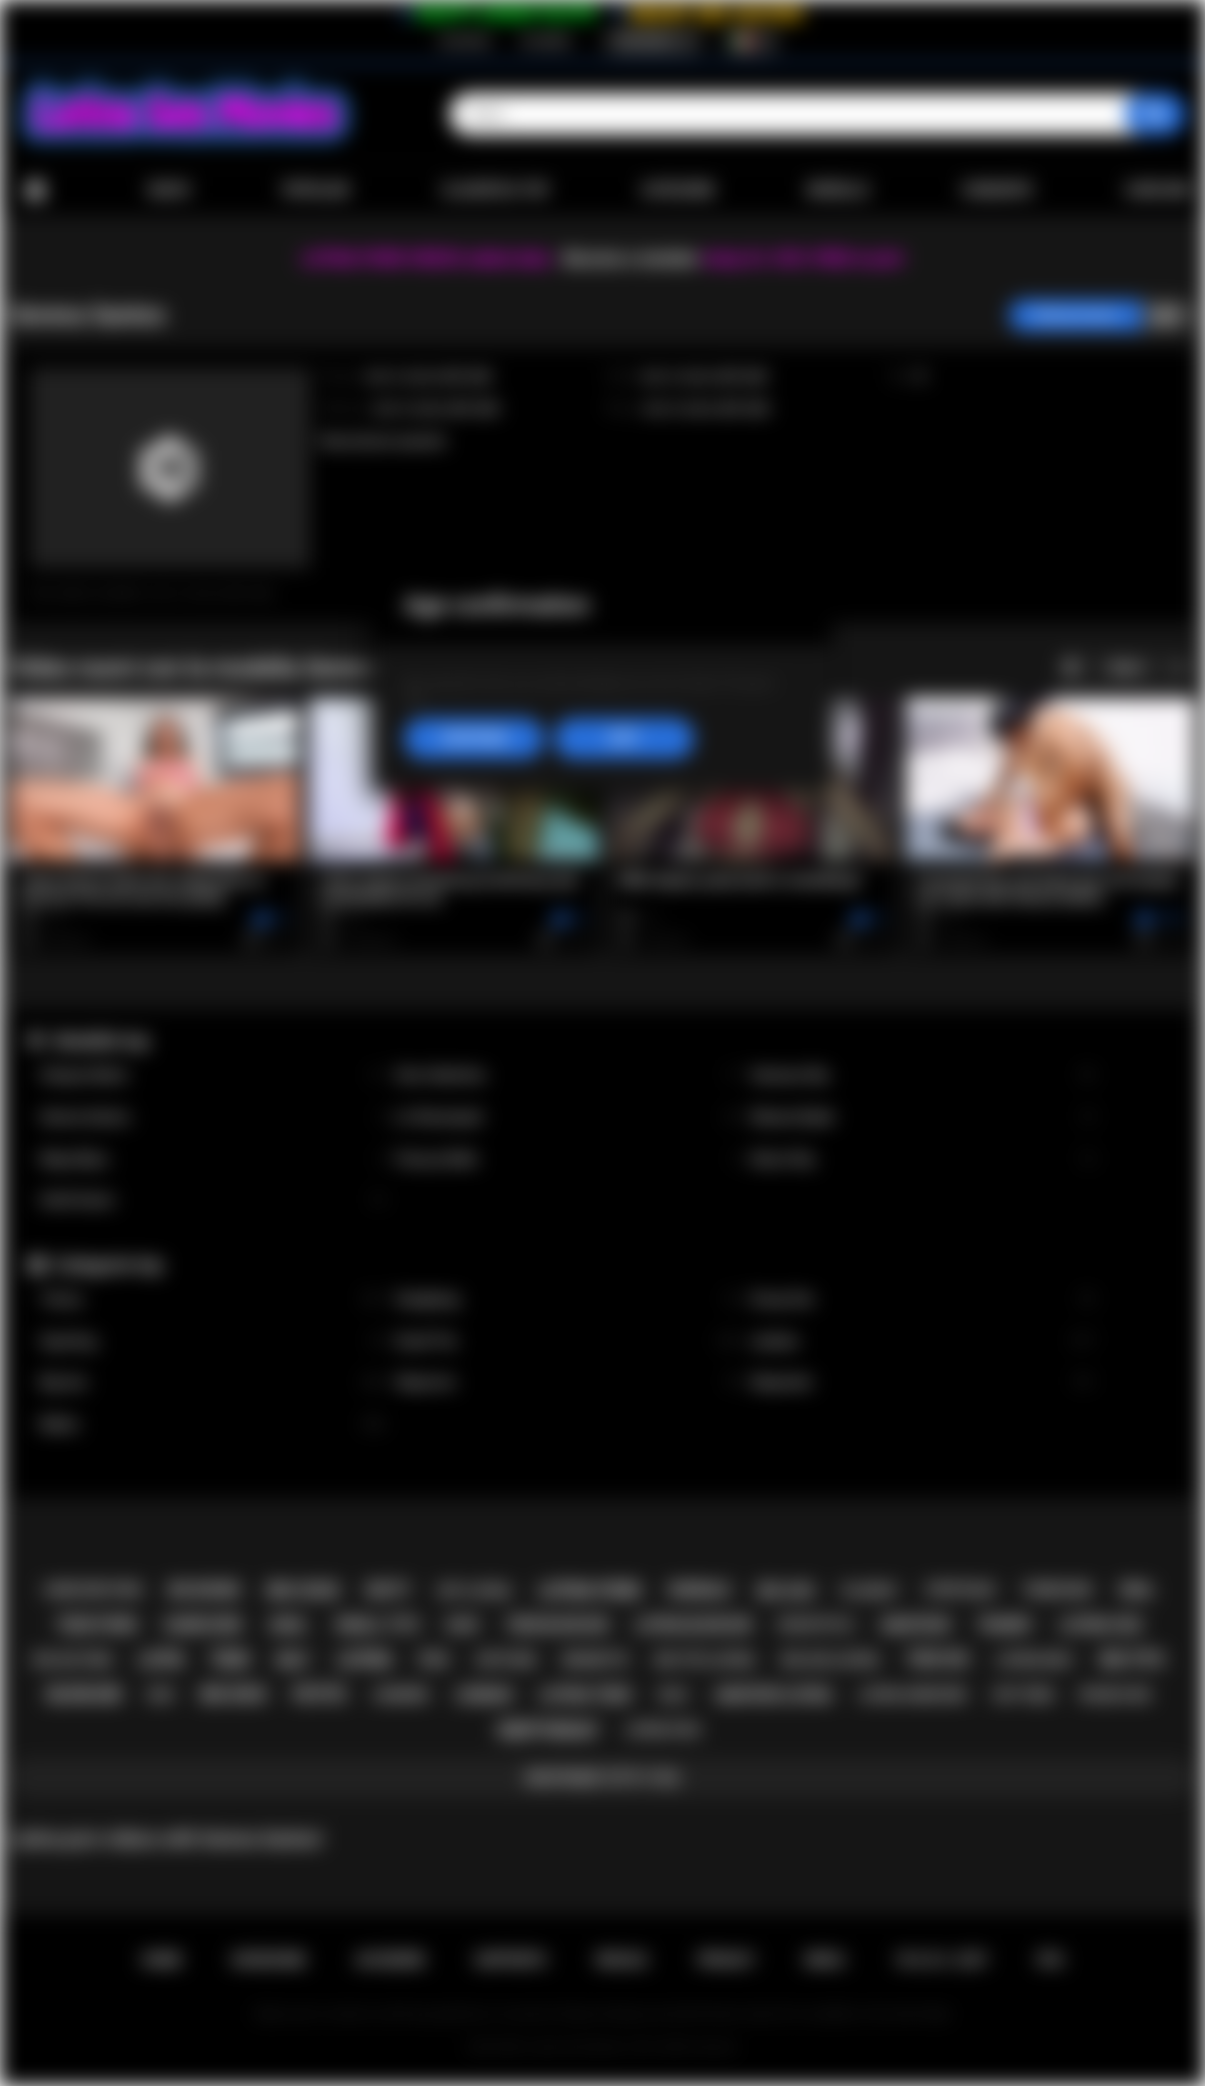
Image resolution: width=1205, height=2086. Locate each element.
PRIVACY (726, 1960)
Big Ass (212, 1382)
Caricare (1158, 190)
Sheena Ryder (922, 1117)
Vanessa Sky (922, 1075)
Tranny (212, 1299)
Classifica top (494, 190)
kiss (161, 1695)
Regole (621, 1960)
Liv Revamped (567, 1117)
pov (434, 1660)
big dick (234, 1694)
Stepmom (567, 1382)
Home (35, 190)
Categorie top (108, 1264)
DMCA (825, 1960)
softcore (506, 1660)
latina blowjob (693, 1625)
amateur (915, 1625)
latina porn (589, 1590)
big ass (786, 1591)
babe (462, 1624)
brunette (595, 1659)
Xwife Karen (212, 1200)
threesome (1057, 1590)
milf (293, 1660)
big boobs (205, 1590)
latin (160, 1659)
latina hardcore (912, 1695)
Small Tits (567, 1341)
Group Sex (922, 1299)
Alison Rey (922, 1159)
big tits (1132, 1659)
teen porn (96, 1625)
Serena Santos (212, 1117)
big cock (303, 1590)
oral (1137, 1590)
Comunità (996, 190)
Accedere (546, 41)
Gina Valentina (567, 1075)
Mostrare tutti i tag (602, 1778)
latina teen (585, 1695)
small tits (377, 1625)
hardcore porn (93, 1590)
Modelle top (101, 1040)
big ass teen (72, 1660)
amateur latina (773, 1695)
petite (319, 1694)
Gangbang (567, 1299)
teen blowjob (557, 1625)
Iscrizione (464, 41)
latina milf (1035, 1659)
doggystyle (815, 1625)
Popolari (315, 190)
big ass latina (830, 1659)
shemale (699, 1590)
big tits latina (705, 1659)
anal (288, 1625)
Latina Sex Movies (576, 2047)
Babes (212, 1424)
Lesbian (922, 1341)
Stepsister (922, 1382)
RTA (1051, 1960)
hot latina (474, 1590)
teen (229, 1659)
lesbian (483, 1695)
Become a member (631, 258)
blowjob (84, 1694)
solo (673, 1695)
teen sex (937, 1659)
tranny (1004, 1625)
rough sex (1115, 1694)
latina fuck (663, 1730)
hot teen (1023, 1694)
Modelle (838, 190)
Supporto (510, 1960)
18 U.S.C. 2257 (941, 1960)
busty (388, 1590)
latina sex (1100, 1625)
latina (364, 1659)
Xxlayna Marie (212, 1075)
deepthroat (548, 1730)
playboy (869, 1590)
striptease (960, 1590)
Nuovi (169, 190)
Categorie (678, 190)
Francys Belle (567, 1159)
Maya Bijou (212, 1159)
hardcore (203, 1625)
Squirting (212, 1341)
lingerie (401, 1694)
